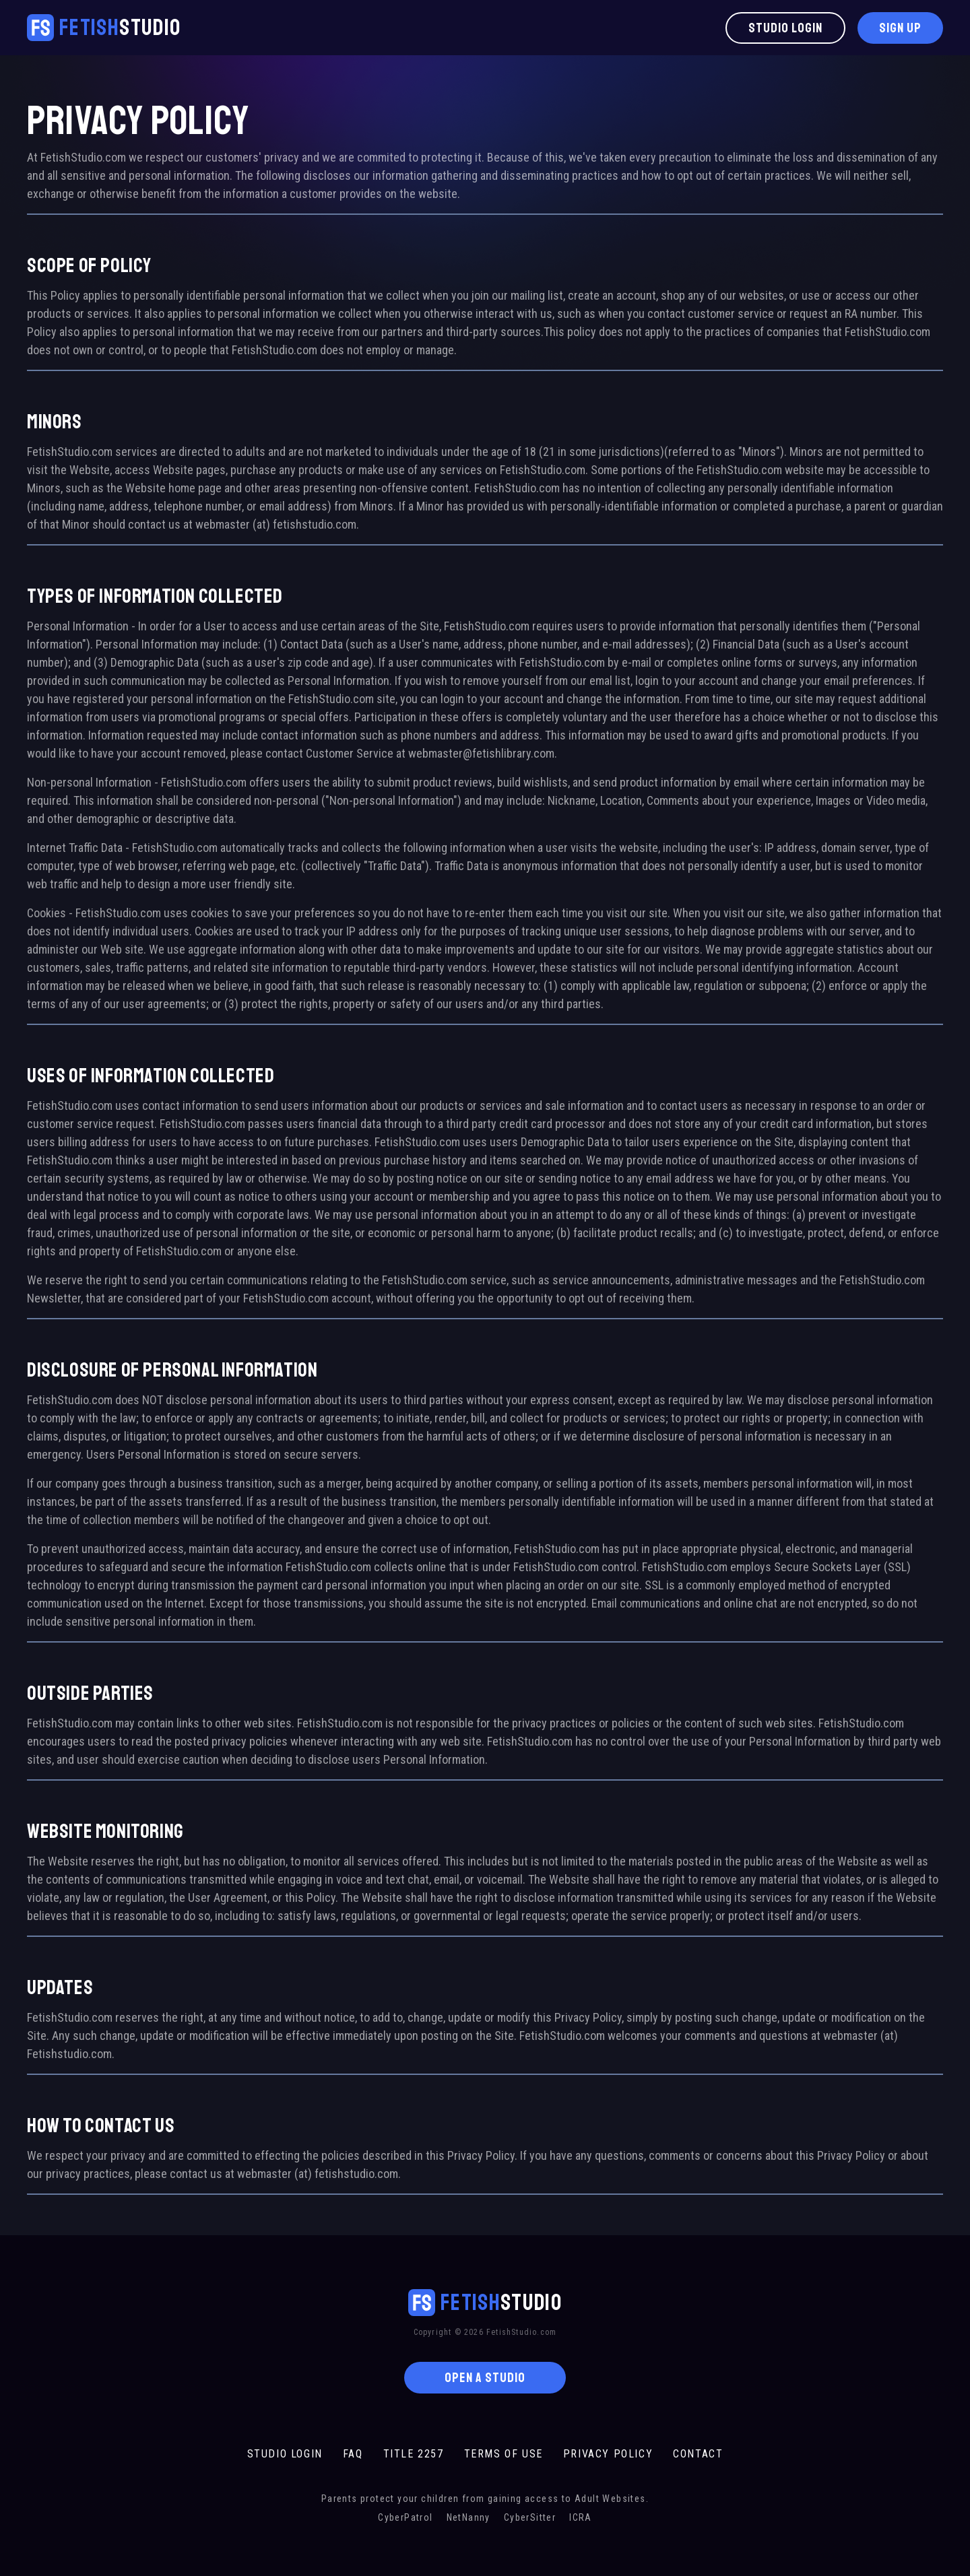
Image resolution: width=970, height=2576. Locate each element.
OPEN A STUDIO (485, 2377)
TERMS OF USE (503, 2453)
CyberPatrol (405, 2517)
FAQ (353, 2453)
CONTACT (698, 2453)
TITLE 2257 (413, 2453)
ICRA (580, 2517)
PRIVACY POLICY (608, 2453)
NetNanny (468, 2517)
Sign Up (900, 28)
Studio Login (785, 28)
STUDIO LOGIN (285, 2453)
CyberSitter (530, 2517)
